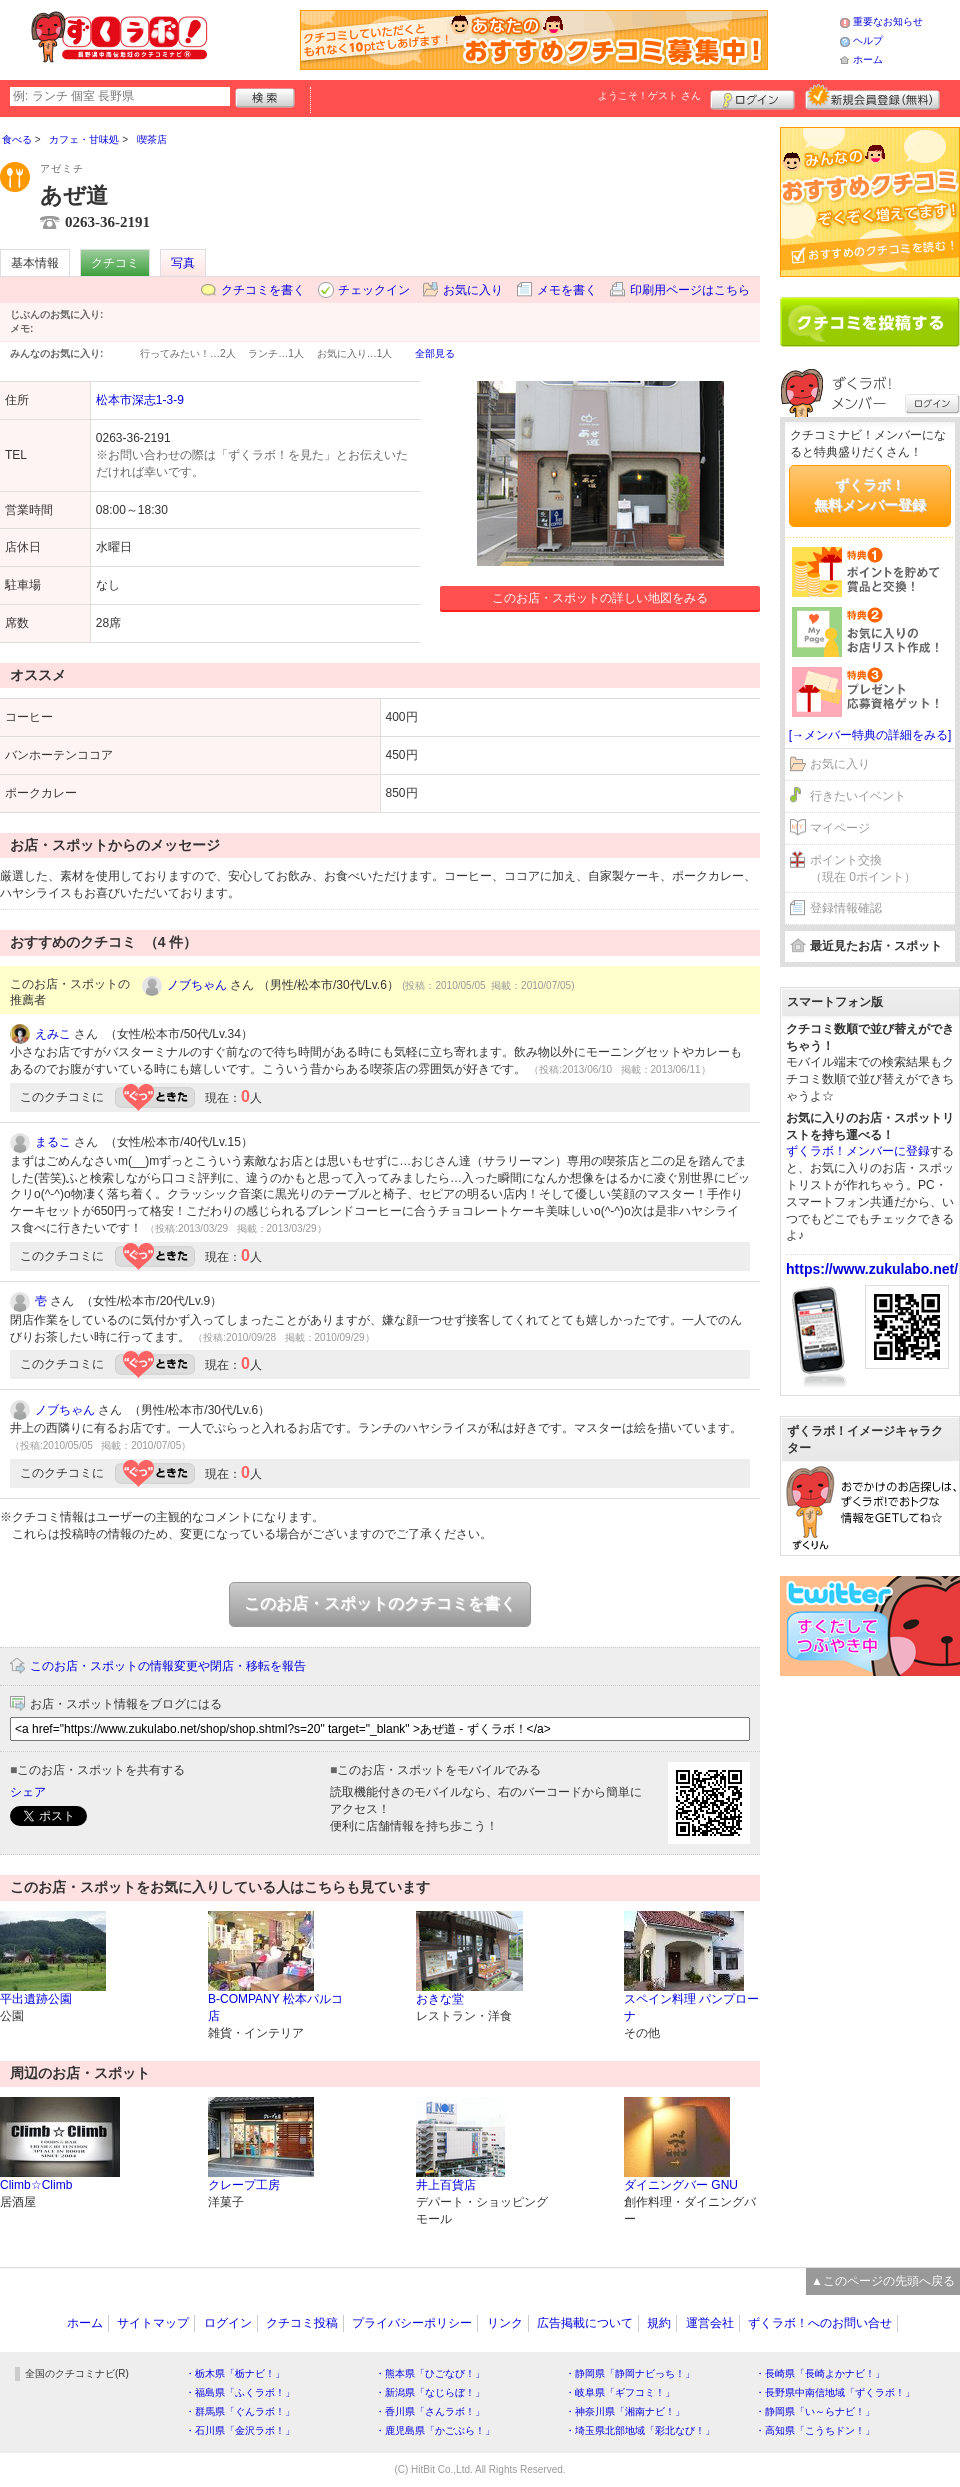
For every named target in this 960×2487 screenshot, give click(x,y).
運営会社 (710, 2323)
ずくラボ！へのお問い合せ (820, 2323)
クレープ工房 (244, 2185)
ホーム (868, 59)
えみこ (53, 1034)
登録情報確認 (846, 908)
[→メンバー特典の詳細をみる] (870, 735)
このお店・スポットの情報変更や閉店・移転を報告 (168, 1666)
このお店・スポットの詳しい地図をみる (600, 598)
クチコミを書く (263, 290)
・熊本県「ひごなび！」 (430, 2373)
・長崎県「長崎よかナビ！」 (820, 2373)
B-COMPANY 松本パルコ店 (275, 2007)
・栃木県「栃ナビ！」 (235, 2373)
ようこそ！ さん (649, 95)
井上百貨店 (446, 2185)
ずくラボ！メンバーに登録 (858, 1151)
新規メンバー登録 (872, 97)
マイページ (840, 828)
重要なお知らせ (888, 21)
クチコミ (115, 263)
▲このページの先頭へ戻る (883, 2281)
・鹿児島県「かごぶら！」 (435, 2430)
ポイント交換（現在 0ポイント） (863, 868)
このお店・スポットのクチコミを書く (380, 1603)
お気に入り (473, 290)
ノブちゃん (197, 985)
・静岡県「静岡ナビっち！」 (630, 2373)
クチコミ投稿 (302, 2323)
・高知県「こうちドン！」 (815, 2430)
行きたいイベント (858, 796)
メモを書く (567, 290)
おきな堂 (440, 1999)
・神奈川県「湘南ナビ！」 (625, 2411)
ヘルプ (868, 40)
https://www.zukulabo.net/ (872, 1269)
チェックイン (374, 290)
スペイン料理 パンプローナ (691, 2007)
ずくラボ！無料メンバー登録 (870, 495)
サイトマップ (153, 2323)
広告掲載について (585, 2323)
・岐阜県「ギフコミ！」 (620, 2392)
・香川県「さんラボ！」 (430, 2411)
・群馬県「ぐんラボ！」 (240, 2411)
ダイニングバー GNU (681, 2185)
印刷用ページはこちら (690, 290)
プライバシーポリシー (412, 2323)
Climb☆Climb (36, 2185)
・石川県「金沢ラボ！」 (240, 2430)
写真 (183, 263)
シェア (28, 1792)
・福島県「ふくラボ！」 (240, 2392)
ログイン (752, 97)
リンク (505, 2323)
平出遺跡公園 (36, 1999)
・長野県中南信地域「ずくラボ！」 (835, 2392)
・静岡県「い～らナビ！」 (815, 2411)
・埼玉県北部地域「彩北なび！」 (640, 2430)
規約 (659, 2323)
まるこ (53, 1142)
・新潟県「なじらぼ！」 (430, 2392)
